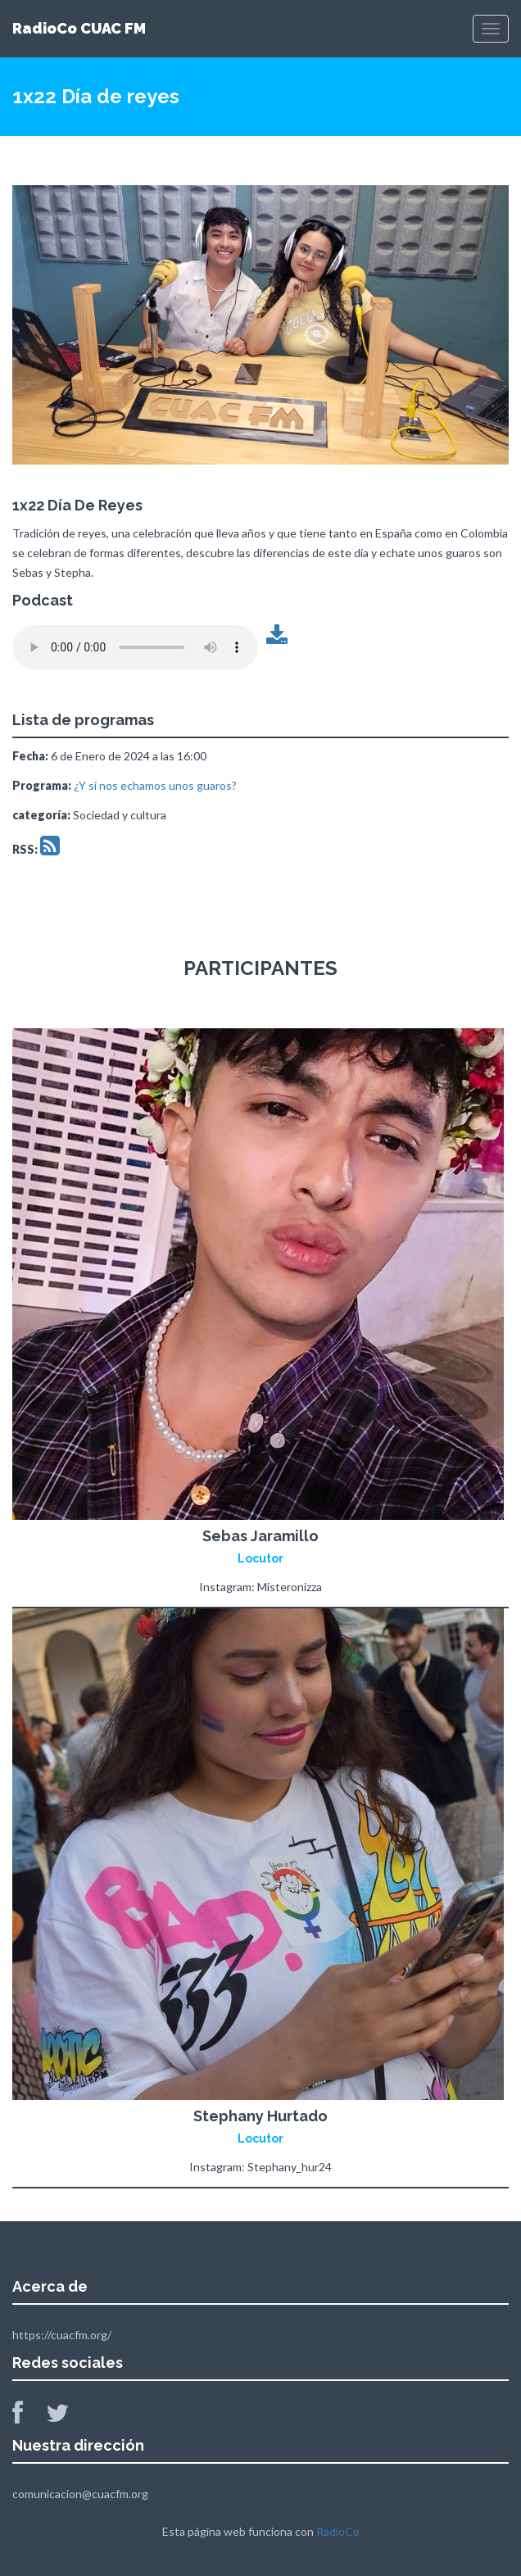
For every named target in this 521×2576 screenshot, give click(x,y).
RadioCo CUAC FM (79, 28)
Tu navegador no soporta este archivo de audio (135, 647)
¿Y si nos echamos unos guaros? (155, 785)
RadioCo (338, 2531)
